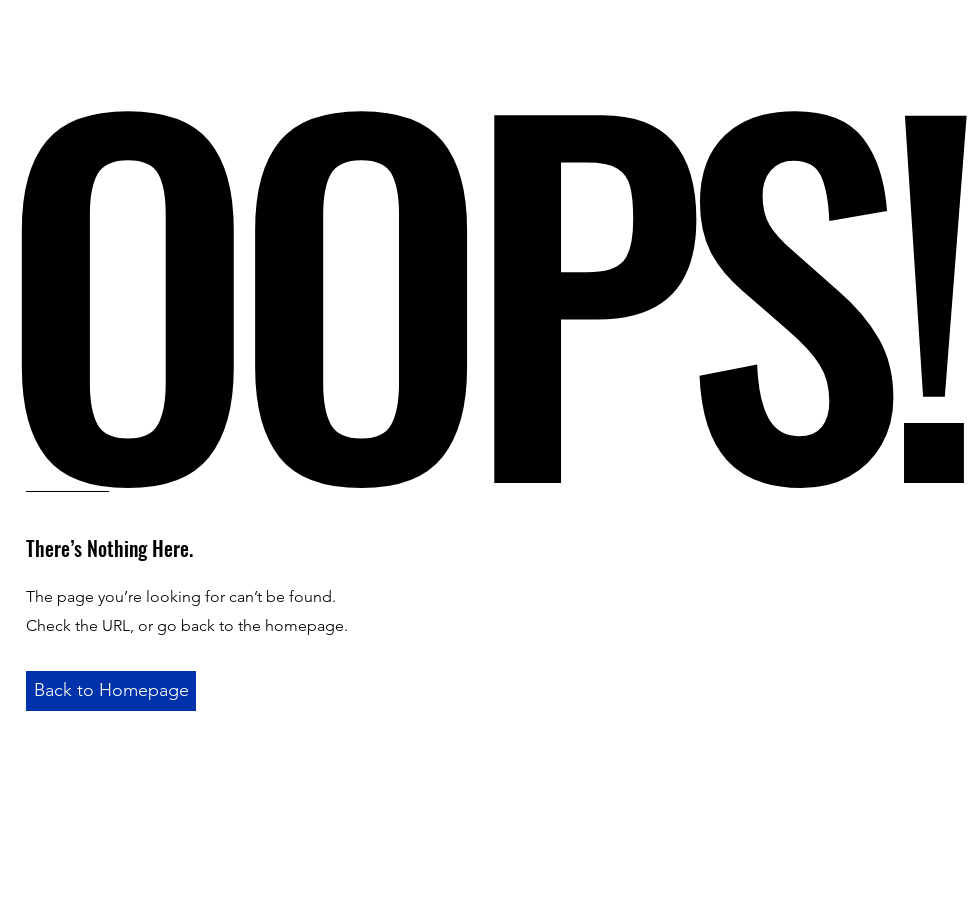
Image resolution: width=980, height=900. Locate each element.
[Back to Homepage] (111, 691)
